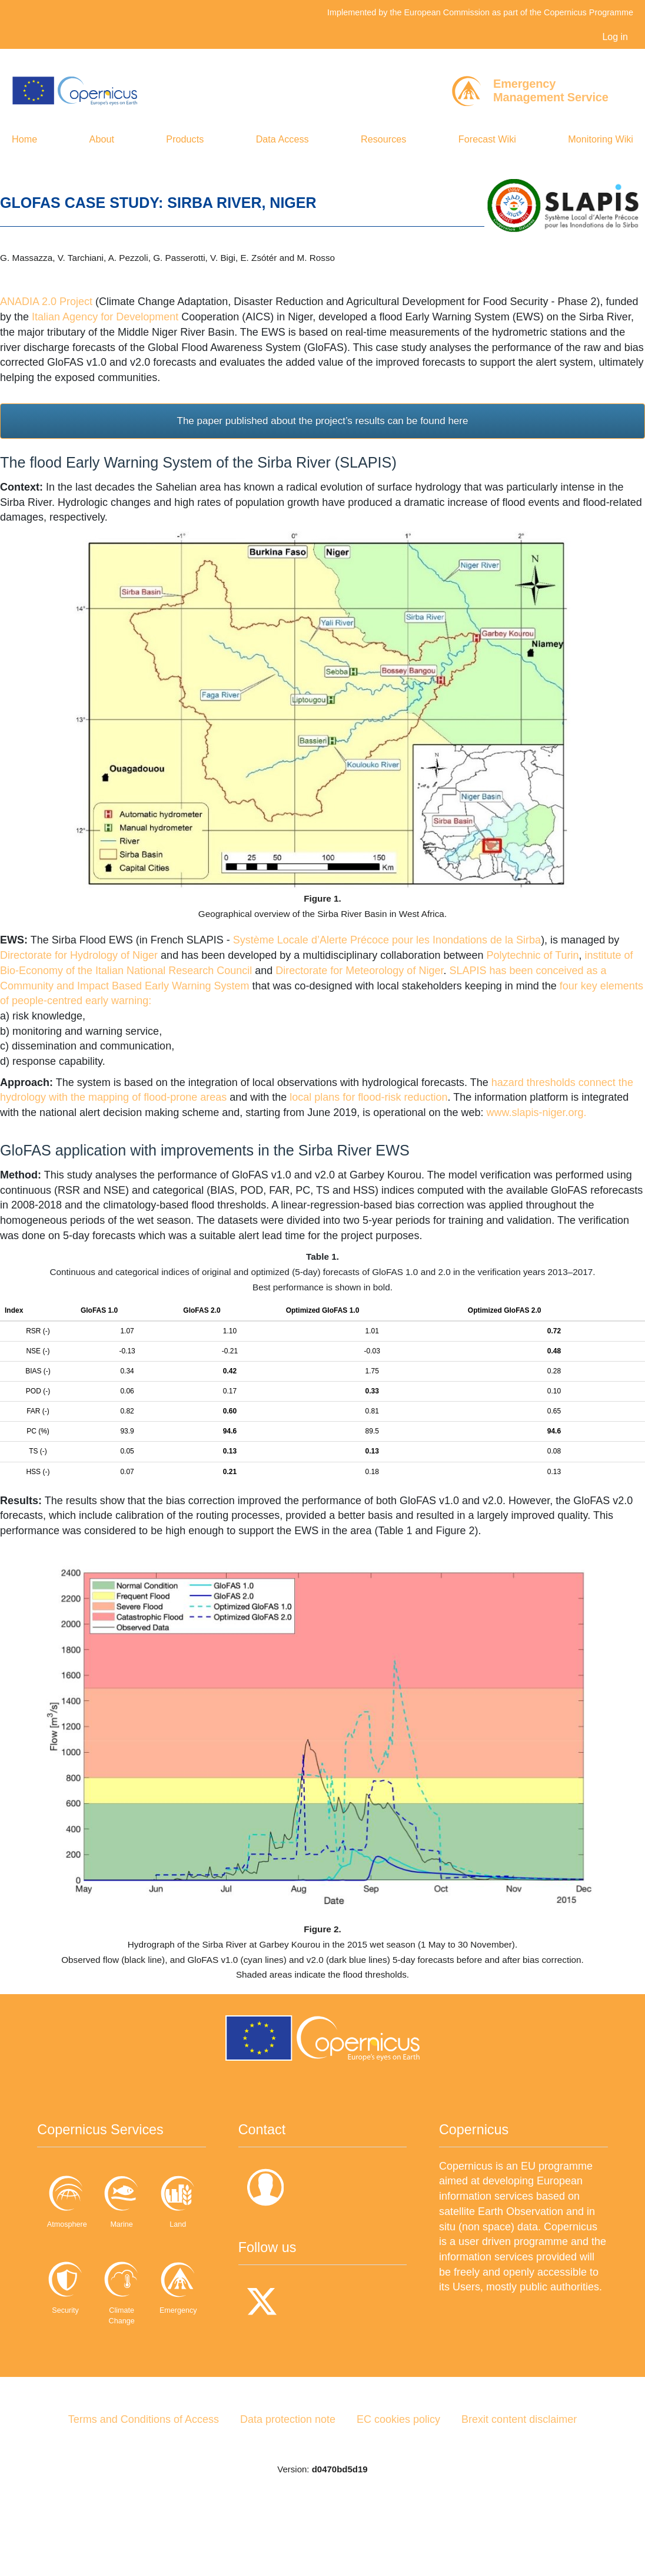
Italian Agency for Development (105, 317)
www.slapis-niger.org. (536, 1112)
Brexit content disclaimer (519, 2479)
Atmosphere (79, 2199)
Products (185, 139)
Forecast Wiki (487, 139)
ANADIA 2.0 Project (46, 301)
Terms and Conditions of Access (143, 2479)
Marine (164, 2199)
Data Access (282, 139)
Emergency (164, 2371)
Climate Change (79, 2376)
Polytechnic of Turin (532, 955)
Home (24, 139)
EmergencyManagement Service (551, 90)
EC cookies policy (398, 2479)
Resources (383, 139)
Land (79, 2285)
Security (164, 2285)
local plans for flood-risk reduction (368, 1097)
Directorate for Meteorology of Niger (359, 970)
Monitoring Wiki (600, 139)
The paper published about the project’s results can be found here (322, 420)
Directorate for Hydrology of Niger (79, 955)
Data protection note (287, 2479)
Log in (615, 37)
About (101, 139)
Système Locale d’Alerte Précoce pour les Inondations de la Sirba (387, 940)
